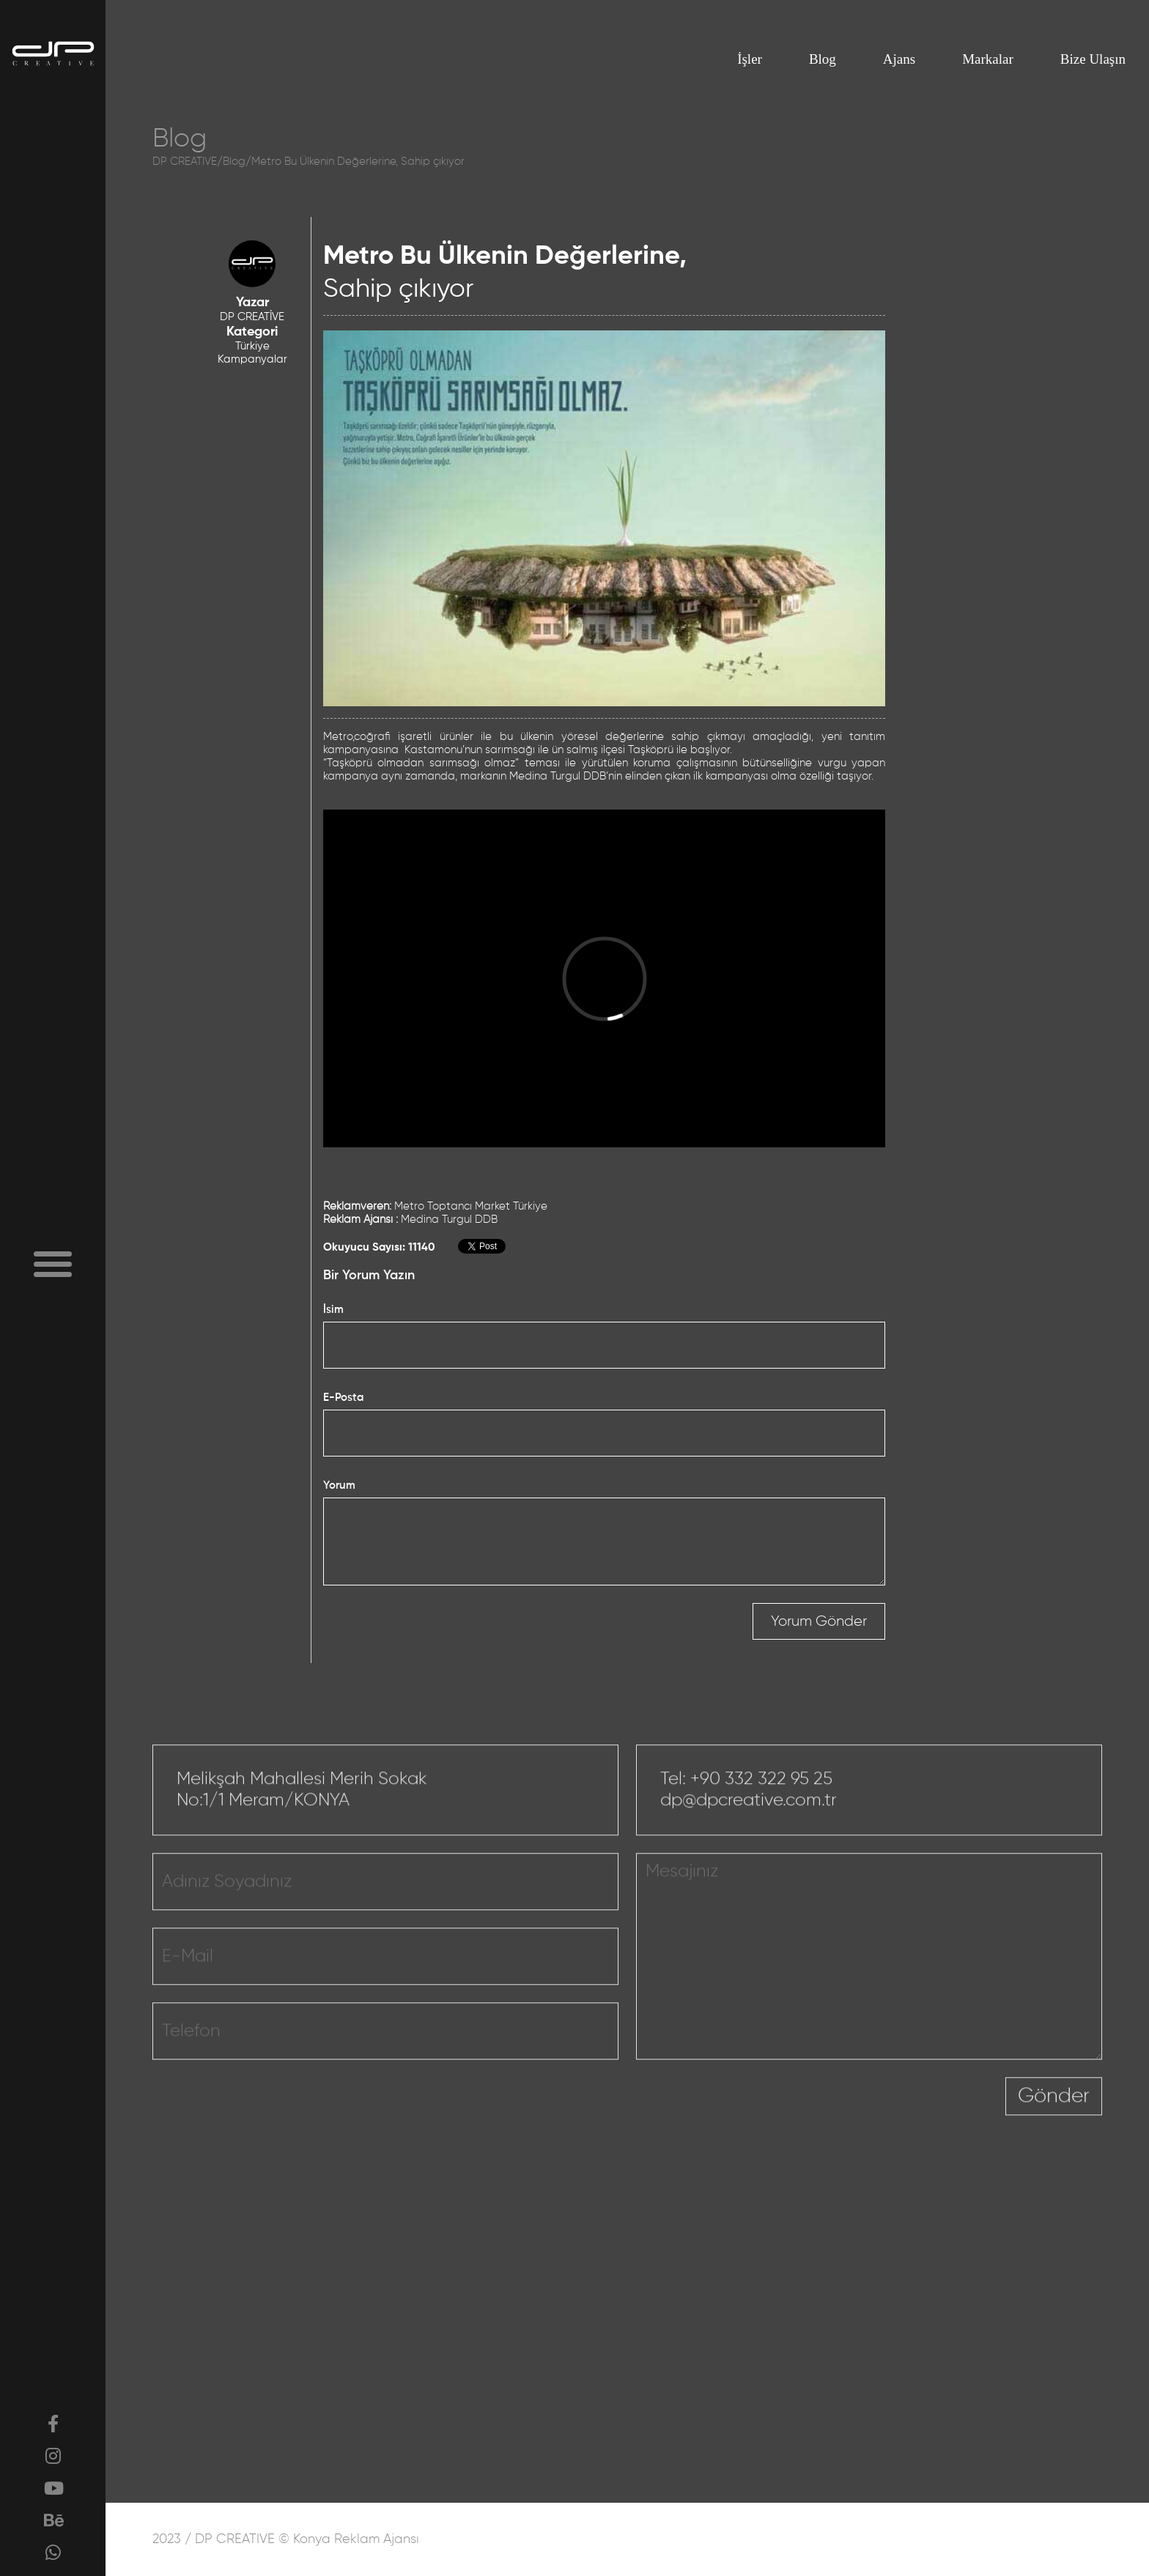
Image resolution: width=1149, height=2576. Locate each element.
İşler (749, 59)
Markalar (987, 59)
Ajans (899, 59)
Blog (822, 59)
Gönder (1054, 2149)
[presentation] (894, 2159)
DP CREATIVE (184, 161)
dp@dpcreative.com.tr (748, 1853)
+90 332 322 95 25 (761, 1832)
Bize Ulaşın (1093, 59)
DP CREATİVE (252, 316)
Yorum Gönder (819, 1621)
